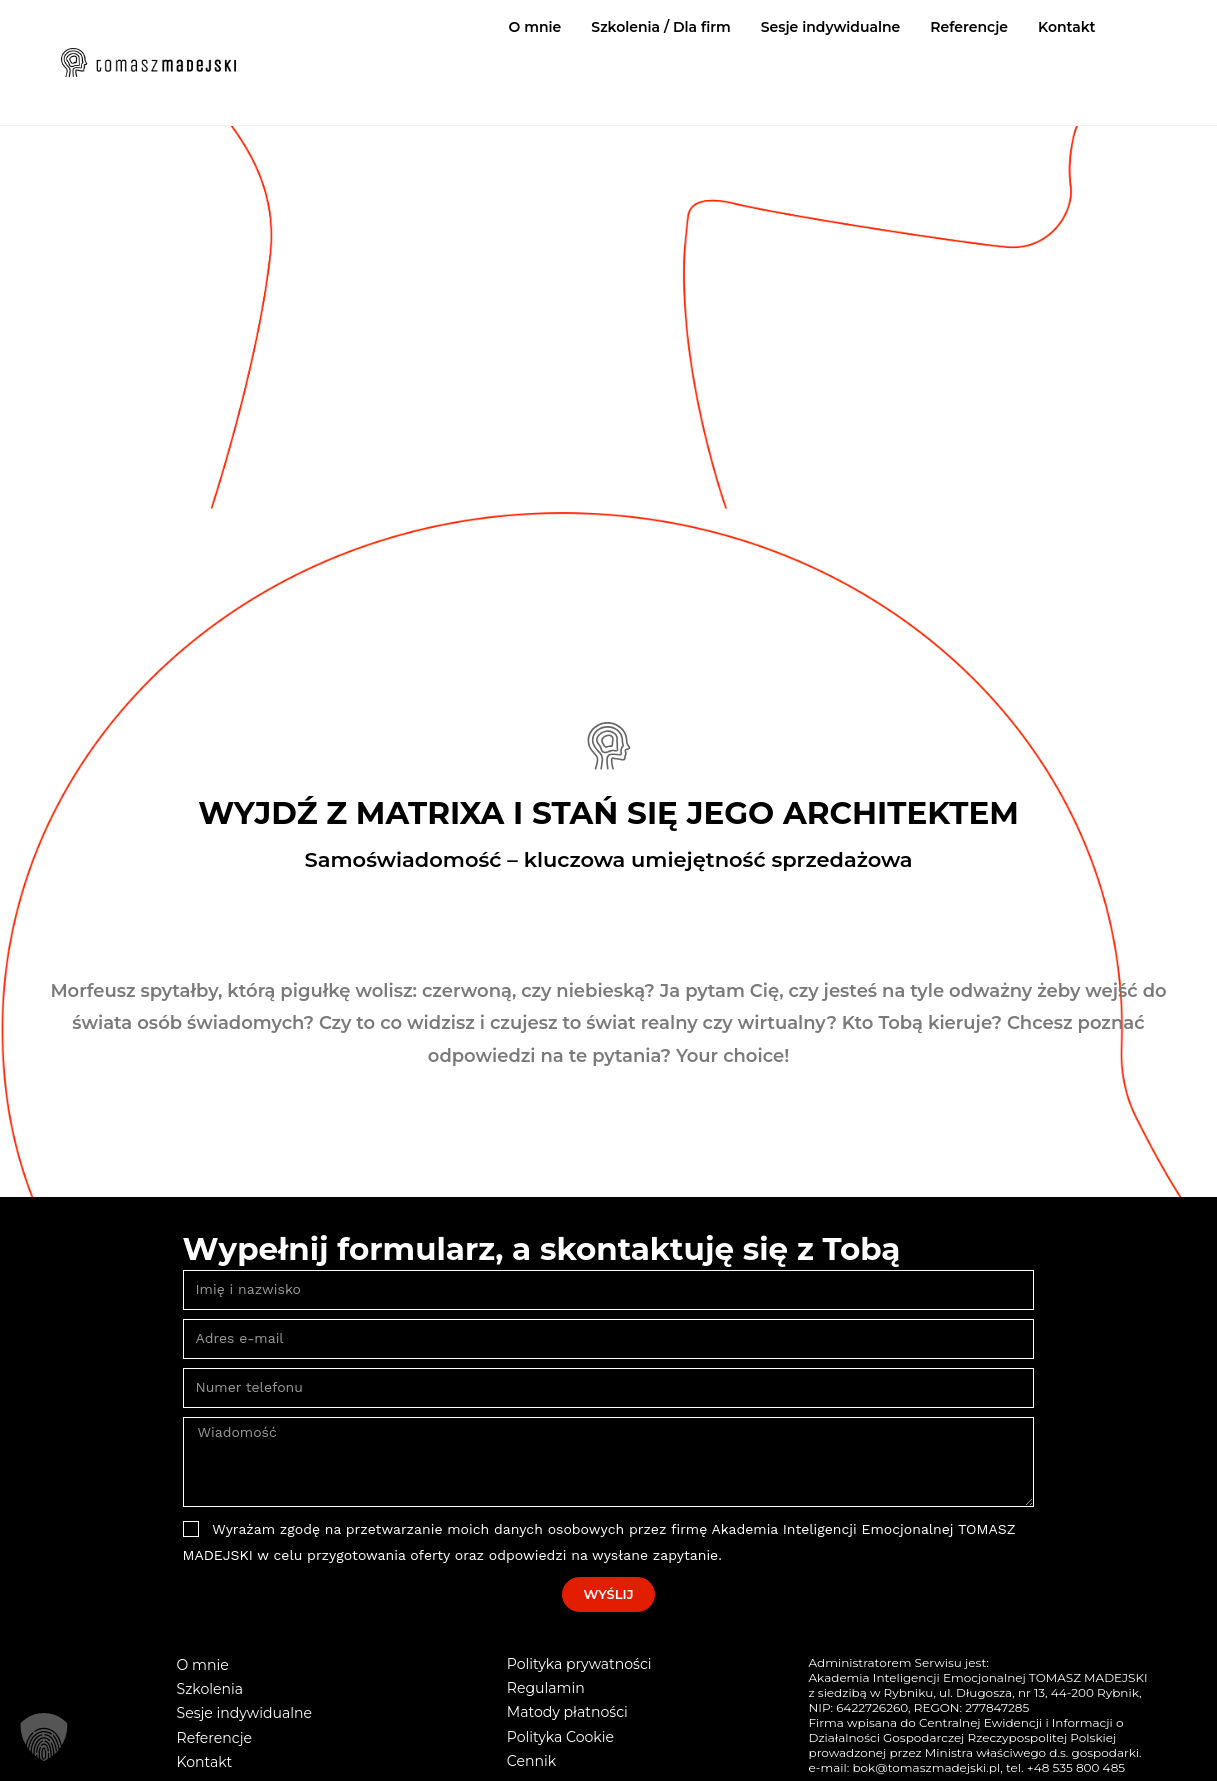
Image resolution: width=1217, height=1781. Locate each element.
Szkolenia (210, 1689)
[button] (44, 1737)
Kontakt (1067, 27)
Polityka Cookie (560, 1736)
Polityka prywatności (579, 1664)
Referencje (969, 27)
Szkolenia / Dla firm (660, 27)
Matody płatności (567, 1712)
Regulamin (546, 1688)
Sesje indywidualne (831, 27)
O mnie (535, 27)
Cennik (531, 1760)
